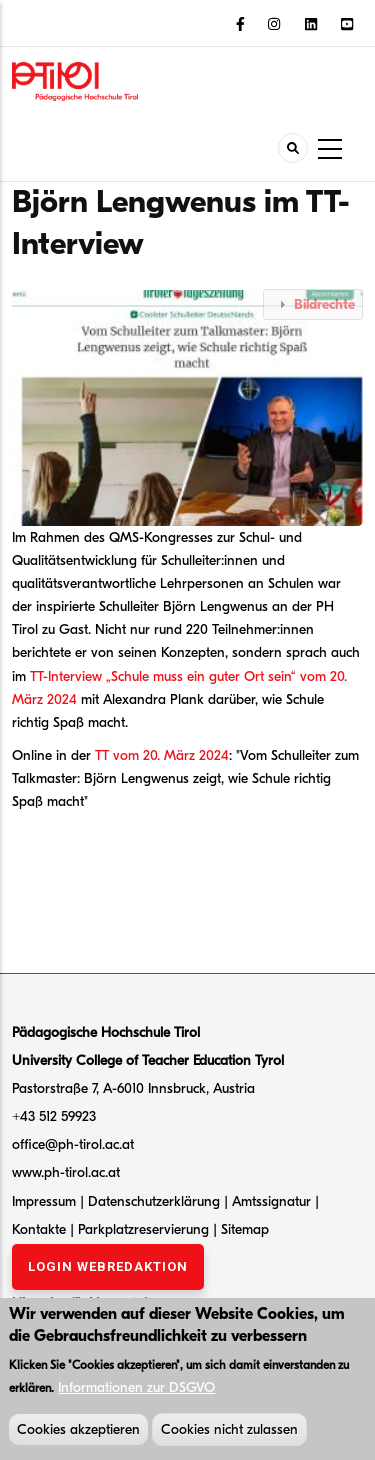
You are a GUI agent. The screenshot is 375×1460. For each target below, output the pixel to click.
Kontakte (41, 1229)
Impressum (44, 1201)
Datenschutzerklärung (154, 1201)
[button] (192, 406)
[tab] (313, 304)
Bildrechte (324, 304)
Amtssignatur (273, 1201)
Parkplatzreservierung (145, 1229)
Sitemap (245, 1229)
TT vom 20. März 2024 (162, 755)
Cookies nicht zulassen (229, 1434)
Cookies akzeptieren (78, 1434)
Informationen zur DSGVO (136, 1392)
